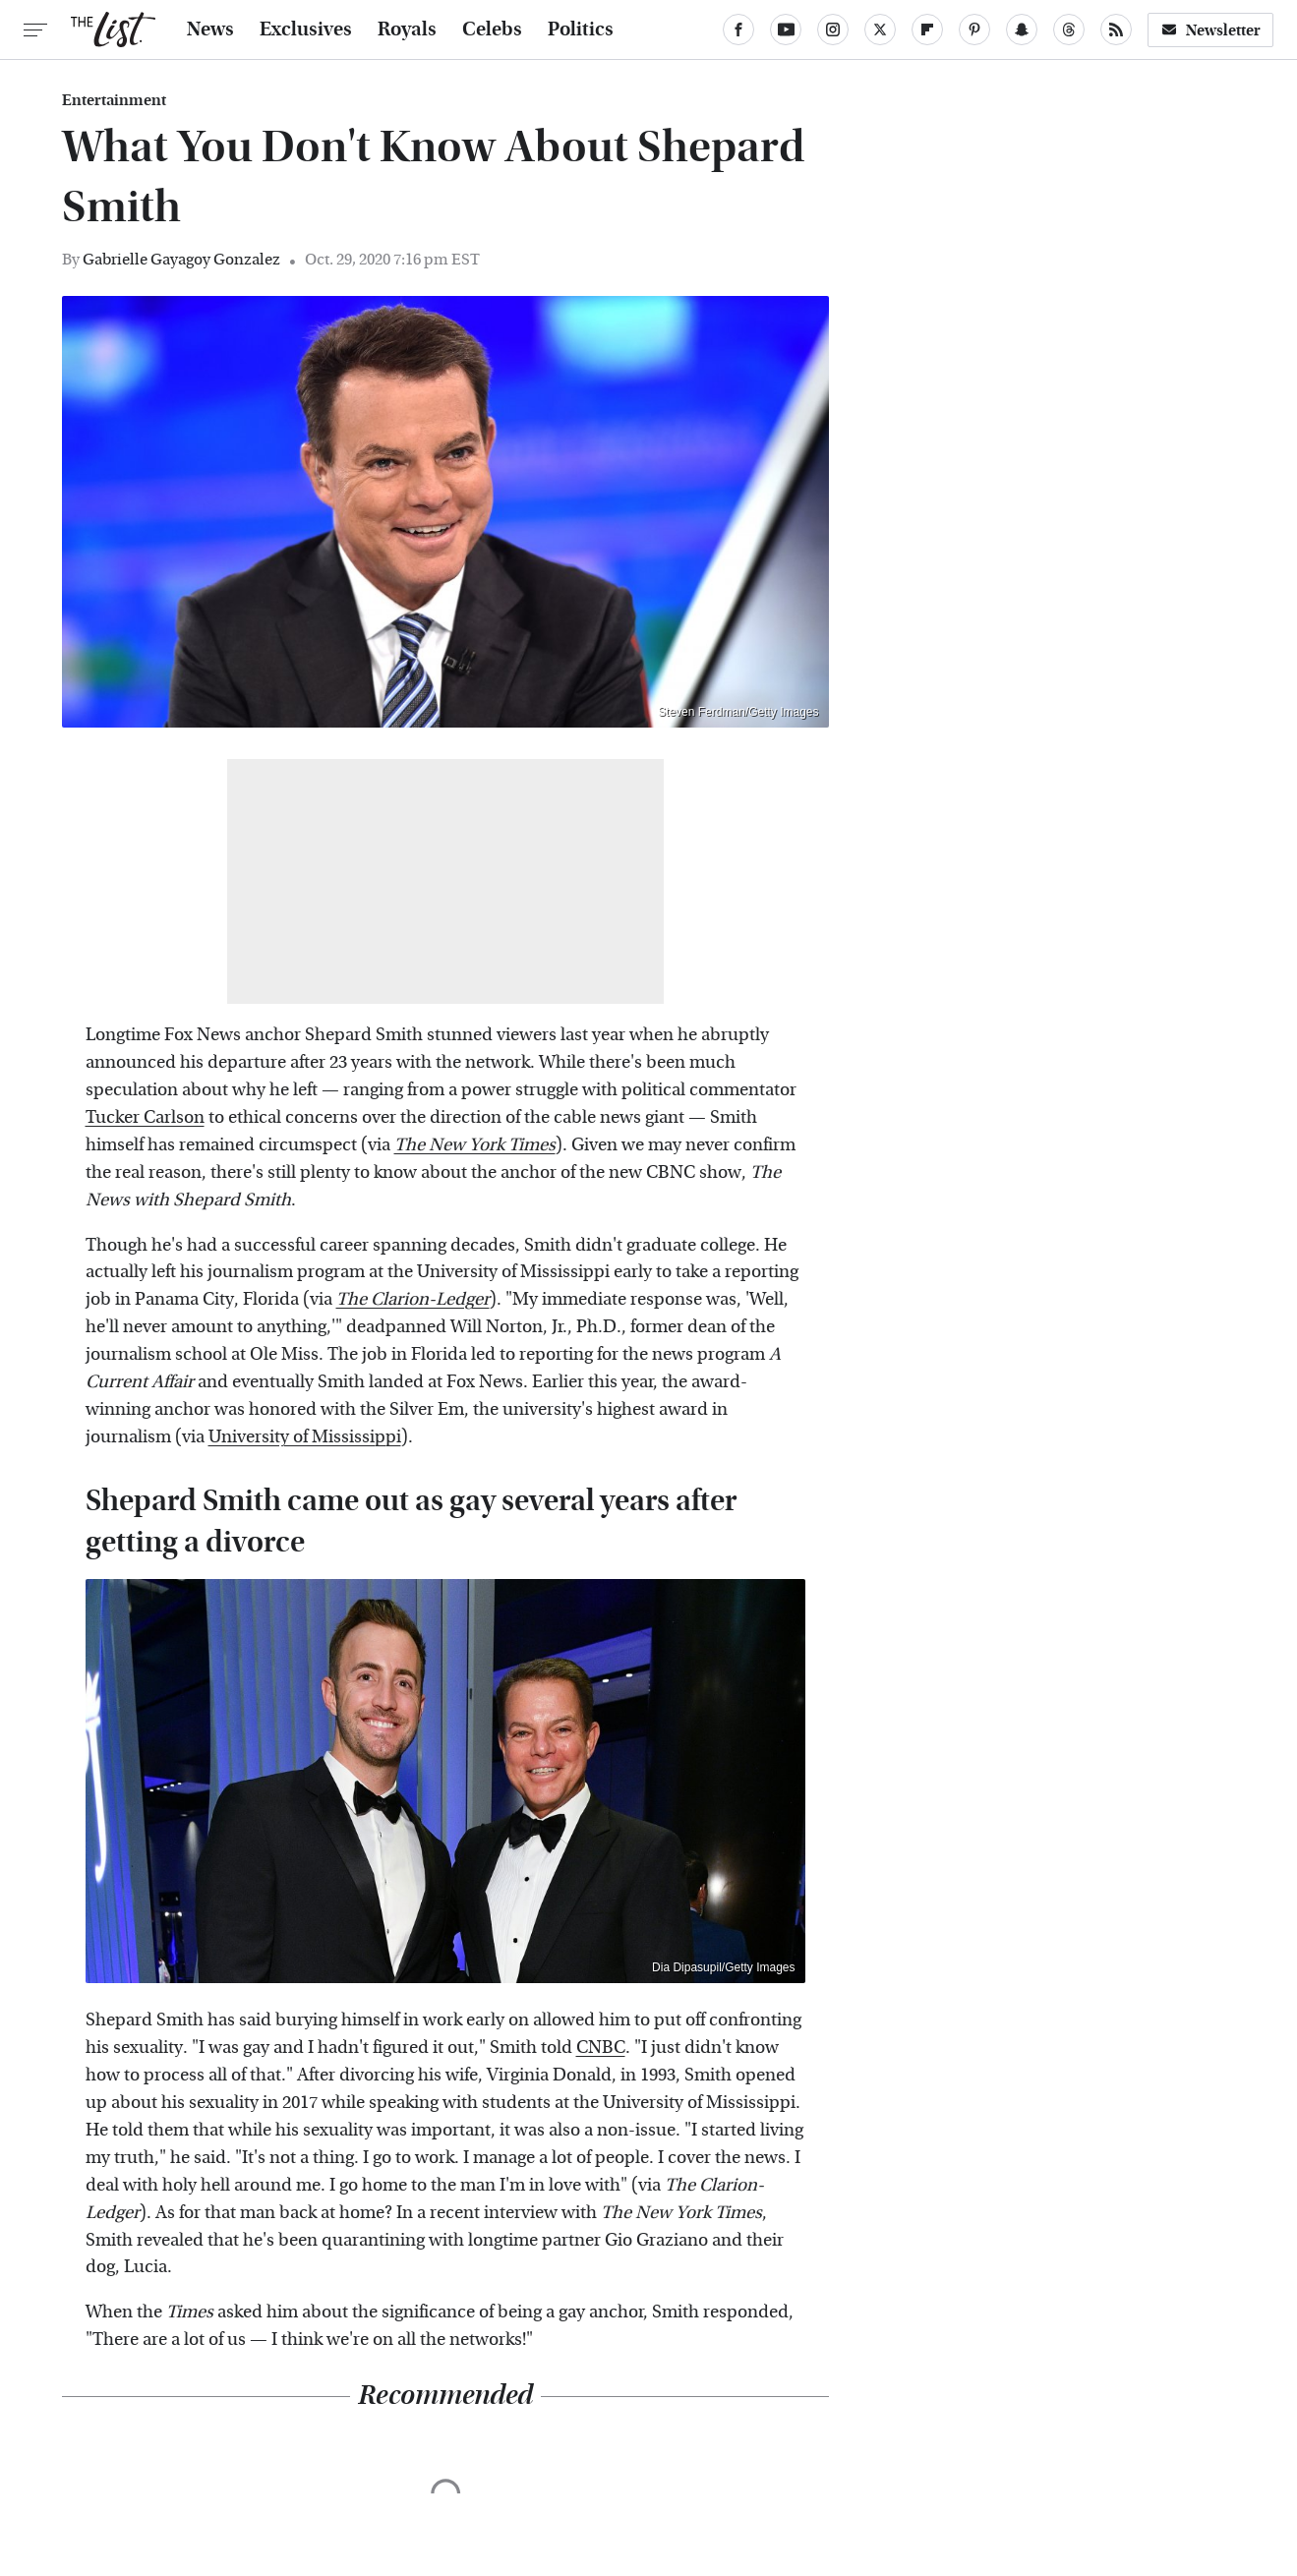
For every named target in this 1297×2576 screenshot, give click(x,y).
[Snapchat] (1021, 29)
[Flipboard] (927, 29)
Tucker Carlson (145, 1117)
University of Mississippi (304, 1437)
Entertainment (114, 100)
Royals (407, 29)
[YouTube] (785, 29)
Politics (581, 29)
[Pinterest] (974, 29)
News (210, 29)
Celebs (492, 29)
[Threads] (1069, 29)
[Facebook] (738, 29)
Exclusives (306, 29)
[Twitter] (880, 29)
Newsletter (1210, 30)
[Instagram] (833, 29)
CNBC (600, 2047)
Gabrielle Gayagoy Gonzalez (181, 259)
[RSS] (1116, 29)
